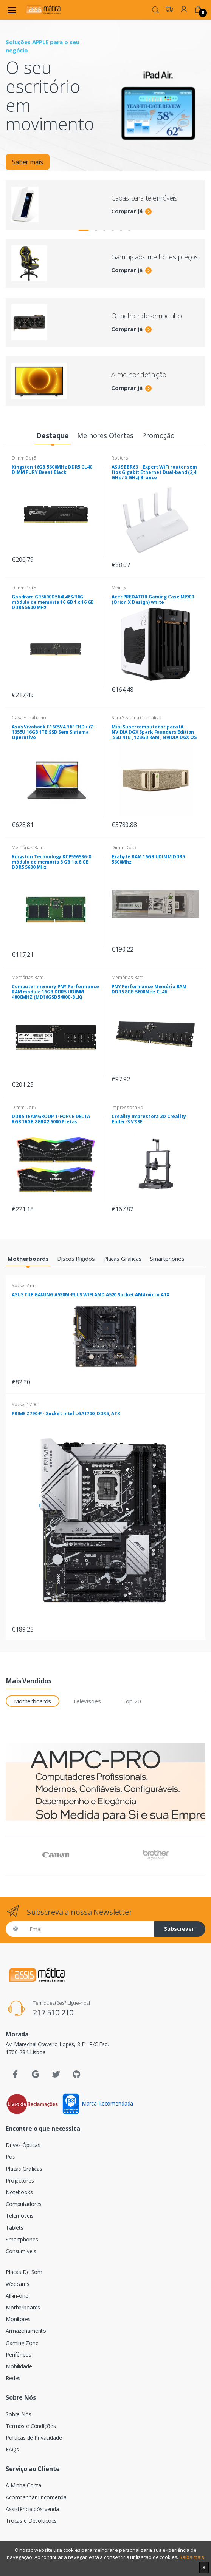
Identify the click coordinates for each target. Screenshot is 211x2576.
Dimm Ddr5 (24, 458)
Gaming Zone (22, 2342)
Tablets (14, 2227)
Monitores (18, 2319)
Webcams (17, 2284)
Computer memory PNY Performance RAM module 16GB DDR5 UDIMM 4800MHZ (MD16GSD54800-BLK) (55, 991)
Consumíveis (21, 2251)
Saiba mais (191, 2557)
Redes (13, 2378)
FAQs (12, 2449)
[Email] (89, 1929)
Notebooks (19, 2192)
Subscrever (179, 1928)
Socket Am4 (24, 1285)
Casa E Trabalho (29, 717)
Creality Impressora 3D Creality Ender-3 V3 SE (149, 1119)
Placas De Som (24, 2271)
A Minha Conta (23, 2485)
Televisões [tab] (87, 1701)
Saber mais (27, 164)
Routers (120, 458)
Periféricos (18, 2354)
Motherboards (23, 2307)
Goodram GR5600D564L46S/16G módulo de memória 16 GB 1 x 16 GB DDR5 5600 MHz (53, 602)
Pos (10, 2156)
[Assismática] (43, 9)
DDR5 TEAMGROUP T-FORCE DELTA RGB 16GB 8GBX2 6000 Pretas (51, 1119)
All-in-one (17, 2295)
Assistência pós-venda (32, 2509)
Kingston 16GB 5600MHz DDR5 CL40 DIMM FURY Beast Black (52, 469)
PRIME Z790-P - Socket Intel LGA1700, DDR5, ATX (66, 1413)
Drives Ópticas (23, 2145)
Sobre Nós (18, 2414)
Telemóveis (20, 2215)
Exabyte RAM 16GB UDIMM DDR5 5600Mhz (148, 859)
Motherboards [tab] (32, 1701)
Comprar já (131, 211)
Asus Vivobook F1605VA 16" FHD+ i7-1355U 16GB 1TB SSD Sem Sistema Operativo (53, 731)
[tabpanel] (105, 95)
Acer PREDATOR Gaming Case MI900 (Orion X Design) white (153, 599)
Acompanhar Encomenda (36, 2497)
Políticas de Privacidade (34, 2437)
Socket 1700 (24, 1404)
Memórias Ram (27, 847)
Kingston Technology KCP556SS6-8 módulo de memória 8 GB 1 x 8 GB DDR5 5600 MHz (51, 861)
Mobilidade (19, 2366)
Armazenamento (26, 2330)
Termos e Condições (31, 2425)
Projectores (20, 2180)
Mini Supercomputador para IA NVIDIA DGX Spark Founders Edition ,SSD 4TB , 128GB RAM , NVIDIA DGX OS (154, 731)
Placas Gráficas (24, 2168)
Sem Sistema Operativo (136, 717)
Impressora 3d (127, 1107)
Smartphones (22, 2239)
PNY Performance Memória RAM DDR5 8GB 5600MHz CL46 (149, 989)
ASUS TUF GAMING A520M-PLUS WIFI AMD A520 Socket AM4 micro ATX (90, 1294)
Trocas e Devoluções (31, 2520)
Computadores (24, 2203)
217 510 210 (53, 2012)
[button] (155, 9)
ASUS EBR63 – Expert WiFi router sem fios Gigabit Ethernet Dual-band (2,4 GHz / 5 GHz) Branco (154, 472)
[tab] (52, 435)
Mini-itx (119, 588)
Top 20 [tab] (131, 1701)
